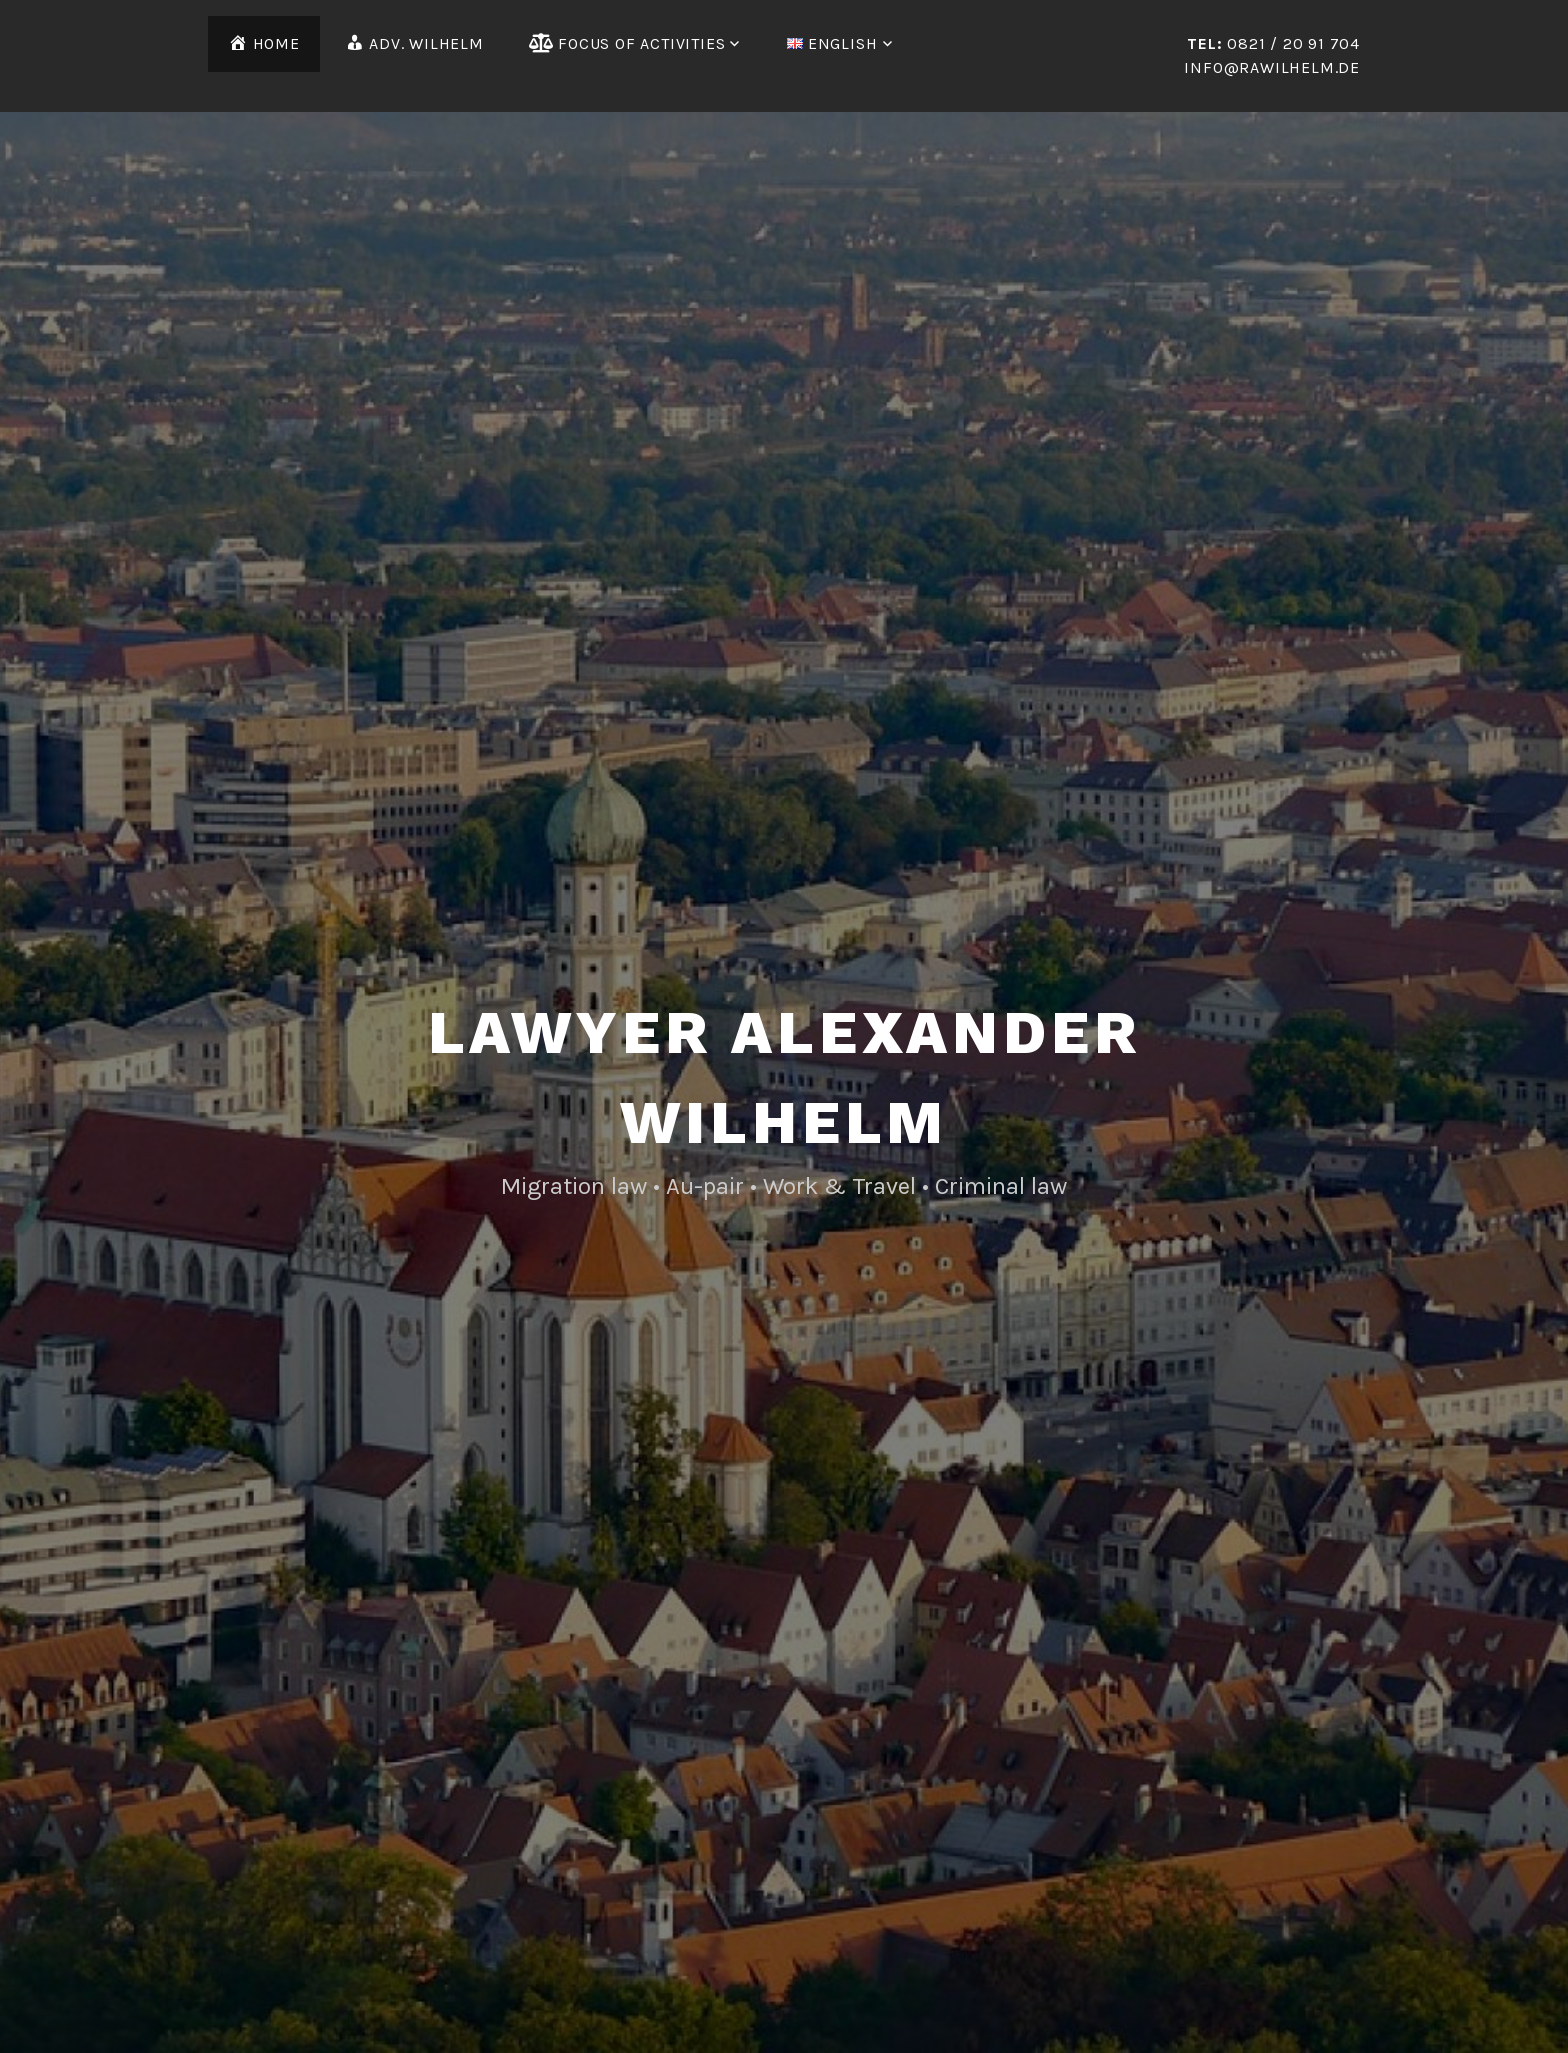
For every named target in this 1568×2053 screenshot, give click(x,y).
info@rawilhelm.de (1272, 67)
